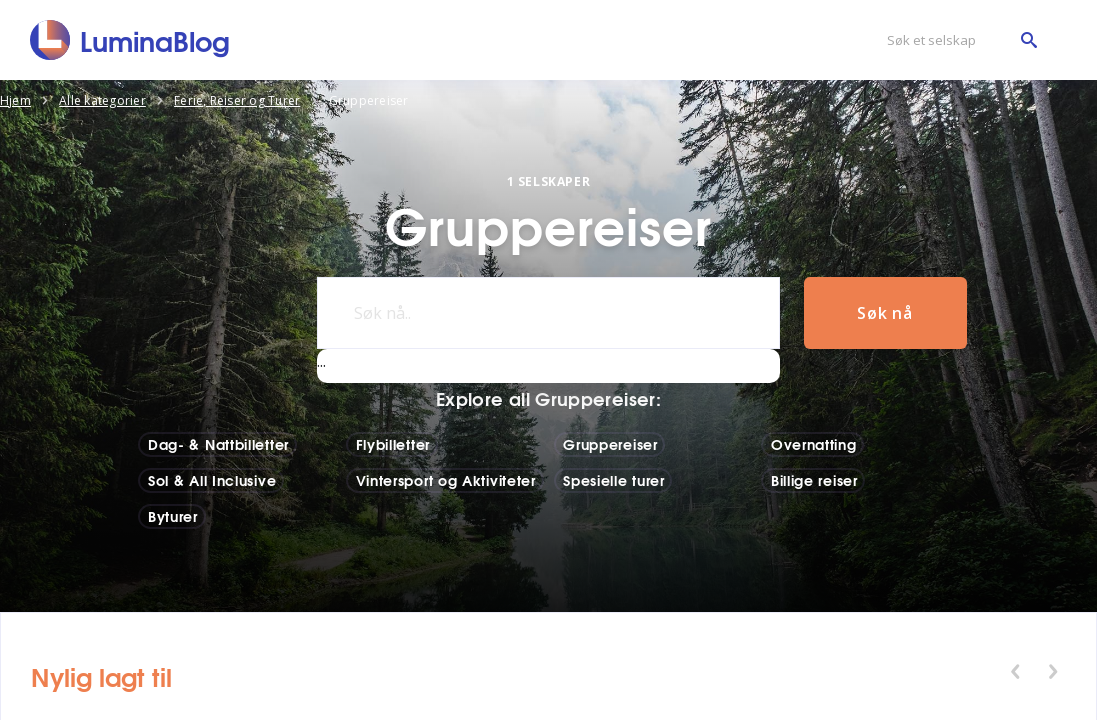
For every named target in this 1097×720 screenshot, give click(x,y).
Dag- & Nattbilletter (218, 444)
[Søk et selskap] (957, 40)
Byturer (173, 516)
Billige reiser (814, 480)
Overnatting (814, 444)
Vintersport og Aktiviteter (446, 480)
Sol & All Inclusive (212, 480)
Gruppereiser (610, 444)
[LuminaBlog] (130, 40)
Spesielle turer (614, 480)
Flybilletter (393, 444)
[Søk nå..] (548, 313)
